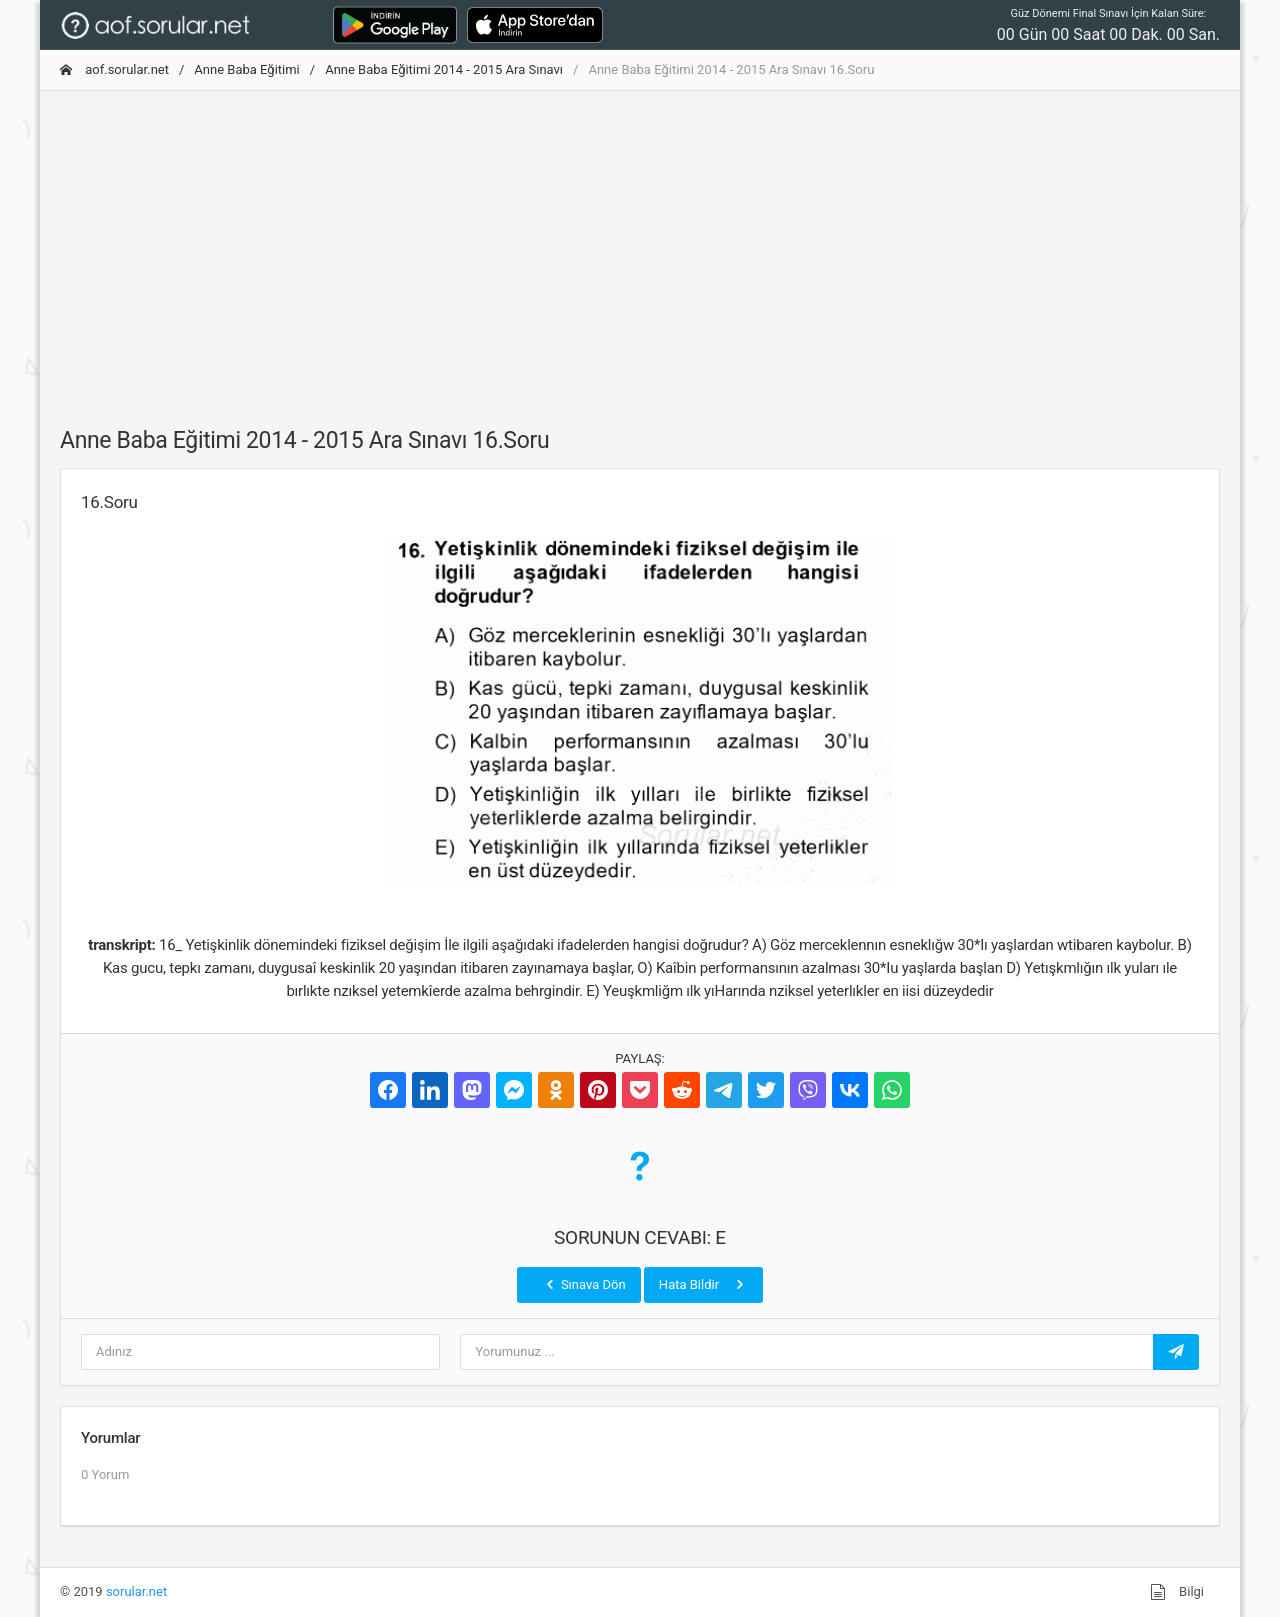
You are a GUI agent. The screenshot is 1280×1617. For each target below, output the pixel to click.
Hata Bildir (703, 1284)
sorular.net (136, 1591)
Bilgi (1177, 1592)
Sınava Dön (584, 1284)
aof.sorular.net (114, 69)
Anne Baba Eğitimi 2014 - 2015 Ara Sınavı (444, 69)
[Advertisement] (640, 247)
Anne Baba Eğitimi (246, 69)
